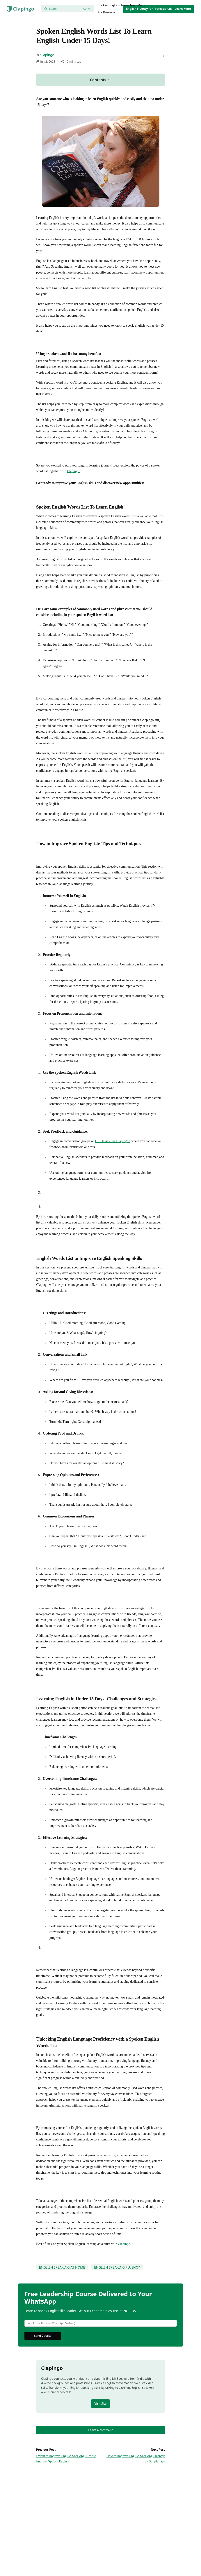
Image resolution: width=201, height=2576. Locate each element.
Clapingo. (73, 471)
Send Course (42, 2336)
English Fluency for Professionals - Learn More (158, 9)
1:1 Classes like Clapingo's (112, 1141)
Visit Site (101, 2403)
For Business (106, 12)
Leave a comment (100, 2430)
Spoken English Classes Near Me (120, 5)
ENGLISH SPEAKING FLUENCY (117, 2267)
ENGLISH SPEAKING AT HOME (62, 2267)
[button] (163, 55)
